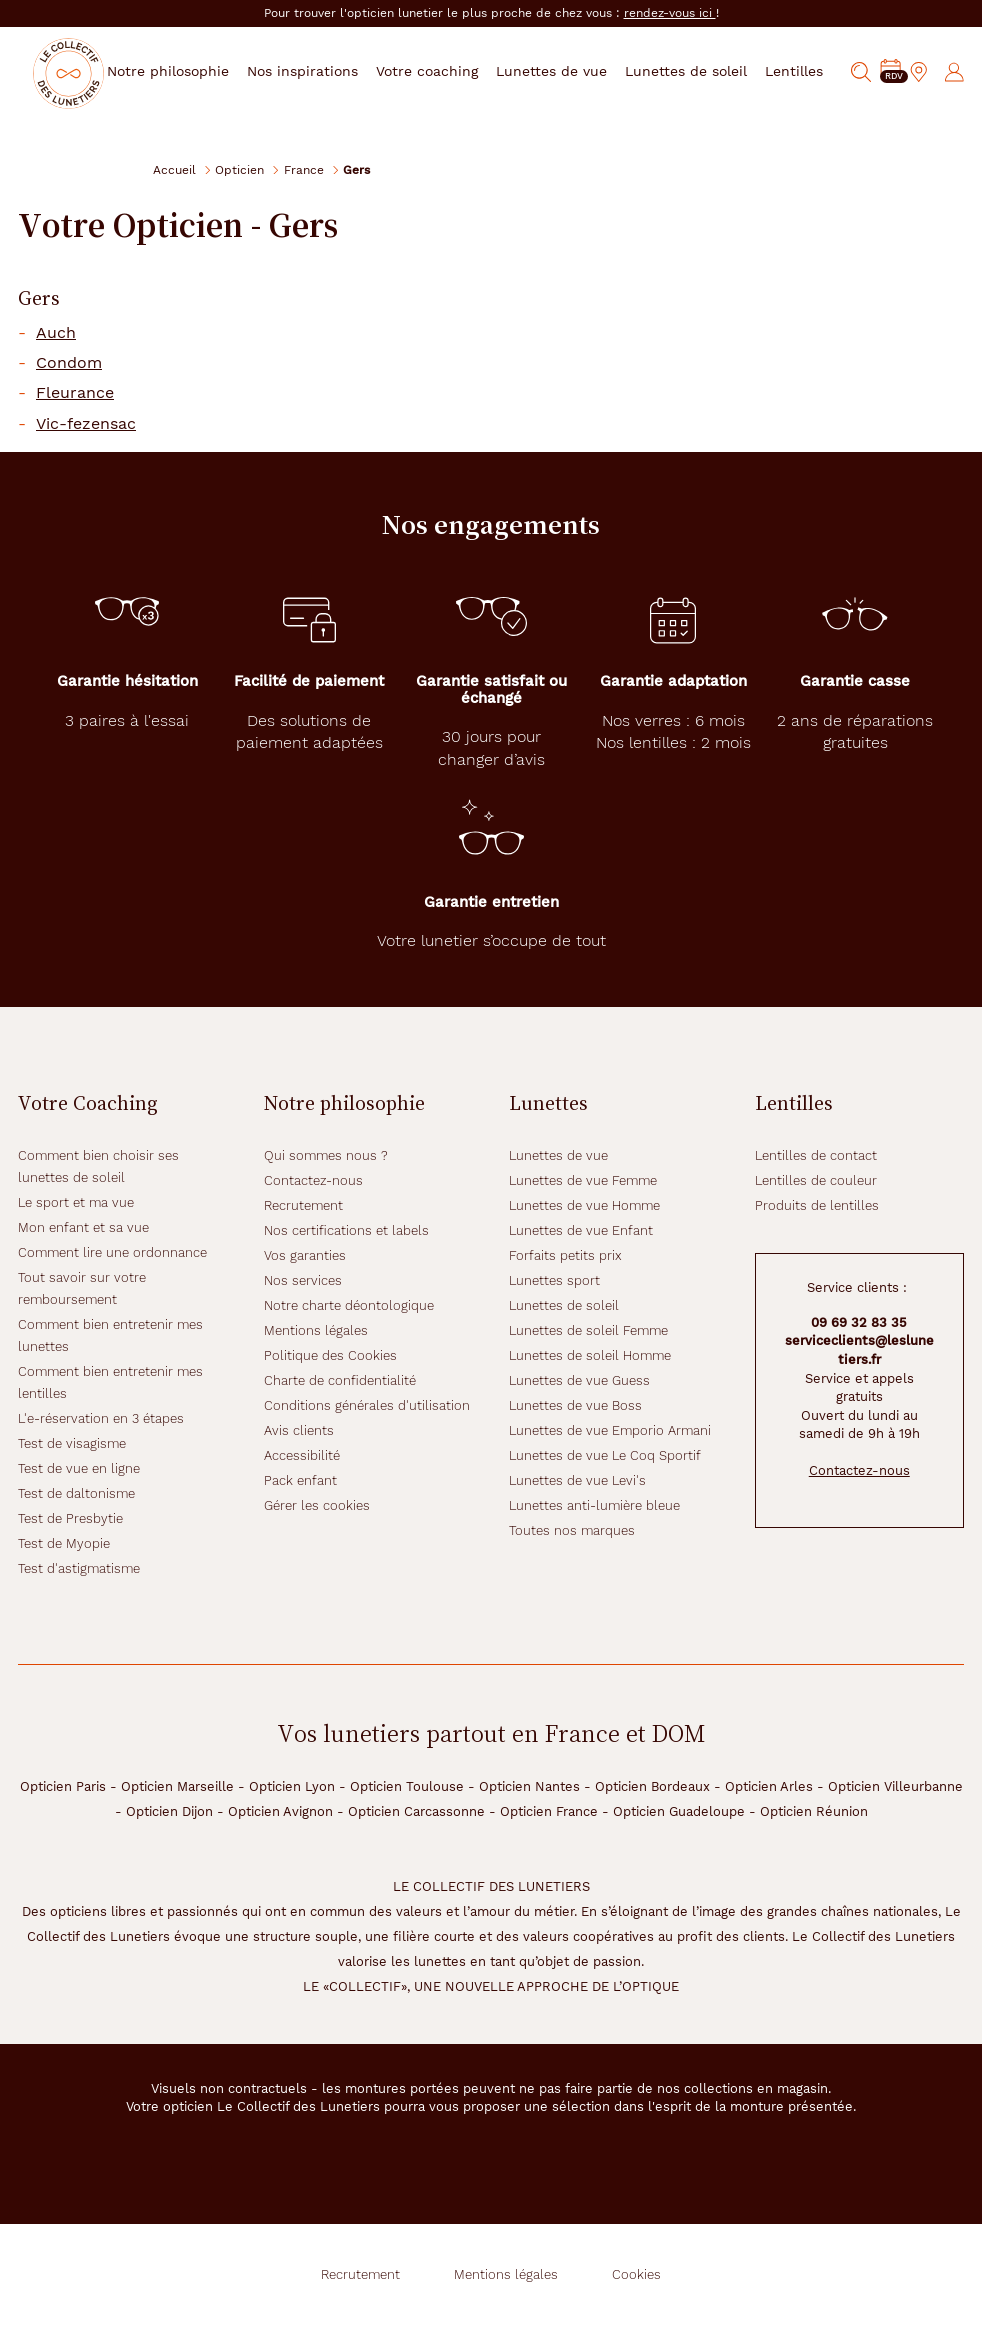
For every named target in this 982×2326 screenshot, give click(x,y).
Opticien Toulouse (407, 1786)
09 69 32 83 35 (859, 1322)
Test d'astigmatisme (79, 1568)
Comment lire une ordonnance (112, 1252)
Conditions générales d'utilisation (367, 1405)
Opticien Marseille (177, 1786)
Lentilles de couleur (816, 1180)
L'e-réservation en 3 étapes (101, 1418)
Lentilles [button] (804, 71)
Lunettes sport (554, 1280)
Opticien (239, 169)
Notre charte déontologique (349, 1305)
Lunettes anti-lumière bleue (594, 1505)
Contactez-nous (313, 1180)
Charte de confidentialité (340, 1380)
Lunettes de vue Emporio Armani (610, 1430)
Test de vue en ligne (79, 1468)
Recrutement (303, 1205)
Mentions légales (316, 1330)
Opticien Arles (769, 1786)
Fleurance (75, 393)
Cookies (636, 2274)
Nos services (303, 1280)
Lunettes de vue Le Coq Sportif (605, 1455)
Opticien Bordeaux (652, 1786)
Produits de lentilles (817, 1205)
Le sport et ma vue (76, 1202)
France (304, 169)
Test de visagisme (72, 1443)
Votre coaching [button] (443, 71)
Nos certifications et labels (346, 1230)
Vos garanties (305, 1255)
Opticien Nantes (529, 1786)
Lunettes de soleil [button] (697, 71)
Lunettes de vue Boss (575, 1405)
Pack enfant (300, 1480)
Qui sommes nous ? (326, 1155)
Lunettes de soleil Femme (588, 1330)
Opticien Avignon (280, 1811)
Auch (56, 333)
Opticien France (549, 1811)
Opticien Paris (63, 1786)
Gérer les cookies (317, 1505)
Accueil (174, 169)
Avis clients (299, 1430)
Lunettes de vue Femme (583, 1180)
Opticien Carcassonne (416, 1811)
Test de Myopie (64, 1543)
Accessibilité (302, 1455)
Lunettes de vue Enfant (581, 1230)
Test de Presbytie (70, 1518)
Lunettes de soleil (564, 1305)
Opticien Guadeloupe (679, 1811)
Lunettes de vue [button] (566, 71)
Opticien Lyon (292, 1786)
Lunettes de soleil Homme (590, 1355)
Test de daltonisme (76, 1493)
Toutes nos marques (572, 1530)
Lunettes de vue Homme (584, 1205)
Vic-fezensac (86, 424)
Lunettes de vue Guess (579, 1380)
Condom (69, 363)
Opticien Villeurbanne (895, 1786)
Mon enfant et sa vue (83, 1227)
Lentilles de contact (816, 1155)
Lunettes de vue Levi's (577, 1480)
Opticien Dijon (169, 1811)
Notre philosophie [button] (190, 71)
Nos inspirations (322, 71)
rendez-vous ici (670, 13)
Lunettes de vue (558, 1155)
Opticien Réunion (814, 1811)
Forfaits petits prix (565, 1255)
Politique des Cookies (330, 1355)
